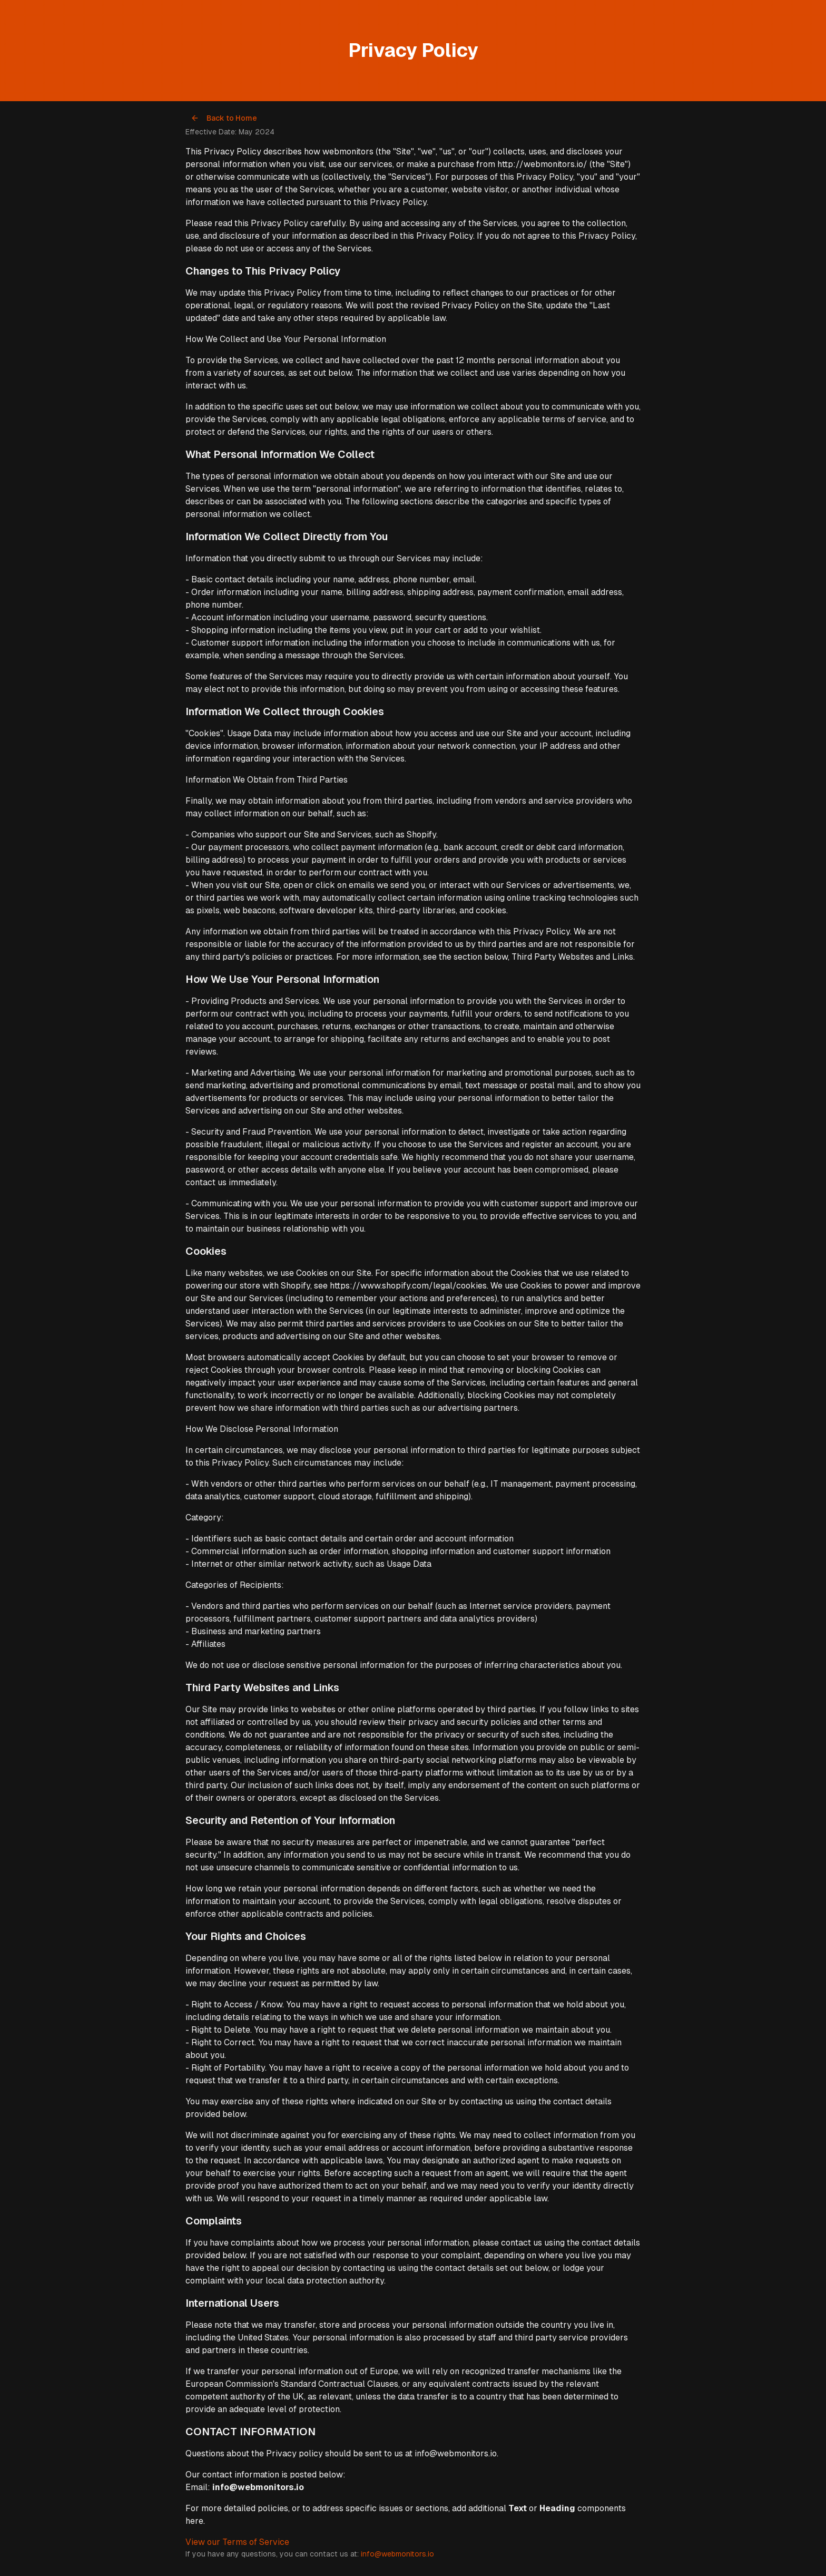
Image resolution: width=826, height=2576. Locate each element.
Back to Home (224, 118)
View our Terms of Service (237, 2542)
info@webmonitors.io (397, 2554)
